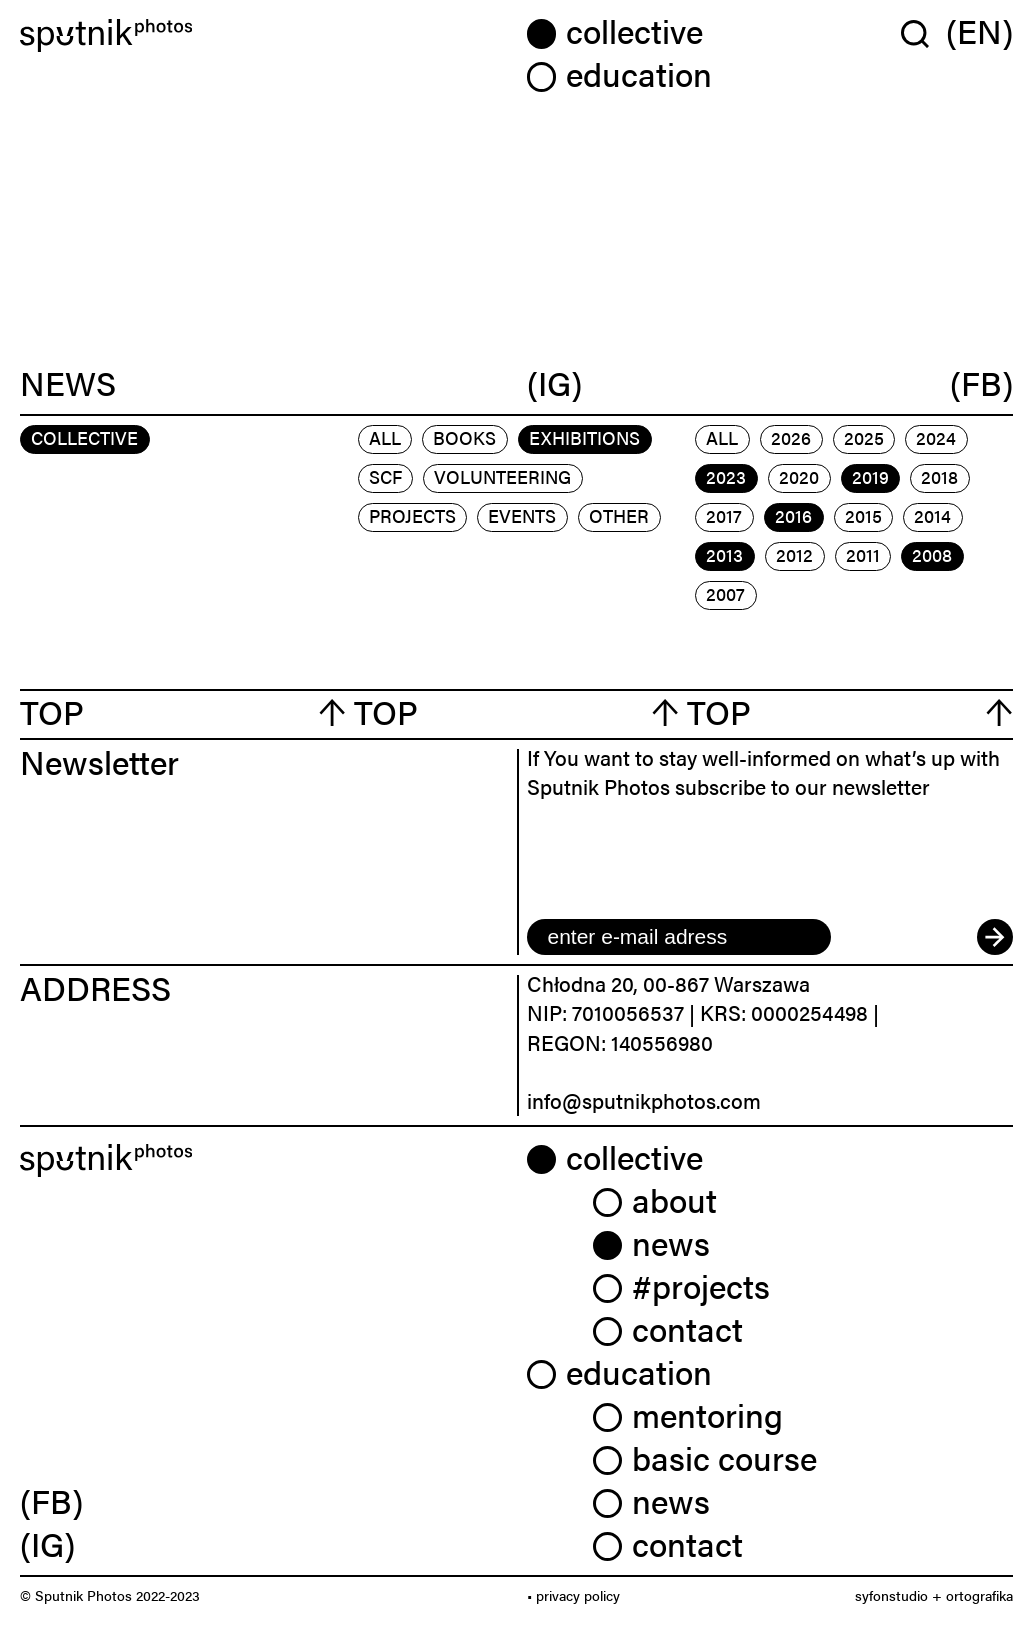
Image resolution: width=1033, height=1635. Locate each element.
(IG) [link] (47, 1543)
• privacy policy (573, 1595)
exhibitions (584, 437)
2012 (794, 554)
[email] (679, 937)
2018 (939, 476)
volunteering (502, 476)
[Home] (263, 35)
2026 (791, 437)
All (385, 437)
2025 (864, 437)
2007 (725, 593)
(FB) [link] (51, 1500)
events (522, 515)
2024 (936, 437)
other (619, 515)
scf (385, 476)
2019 (870, 476)
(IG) (554, 383)
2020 (799, 476)
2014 (932, 515)
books (464, 437)
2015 (863, 515)
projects (412, 515)
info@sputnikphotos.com (644, 1100)
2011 (863, 554)
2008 (932, 554)
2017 (724, 515)
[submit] (995, 937)
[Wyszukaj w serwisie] (923, 33)
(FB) (981, 383)
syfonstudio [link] (891, 1595)
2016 (793, 515)
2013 (724, 554)
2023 (726, 476)
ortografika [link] (979, 1595)
